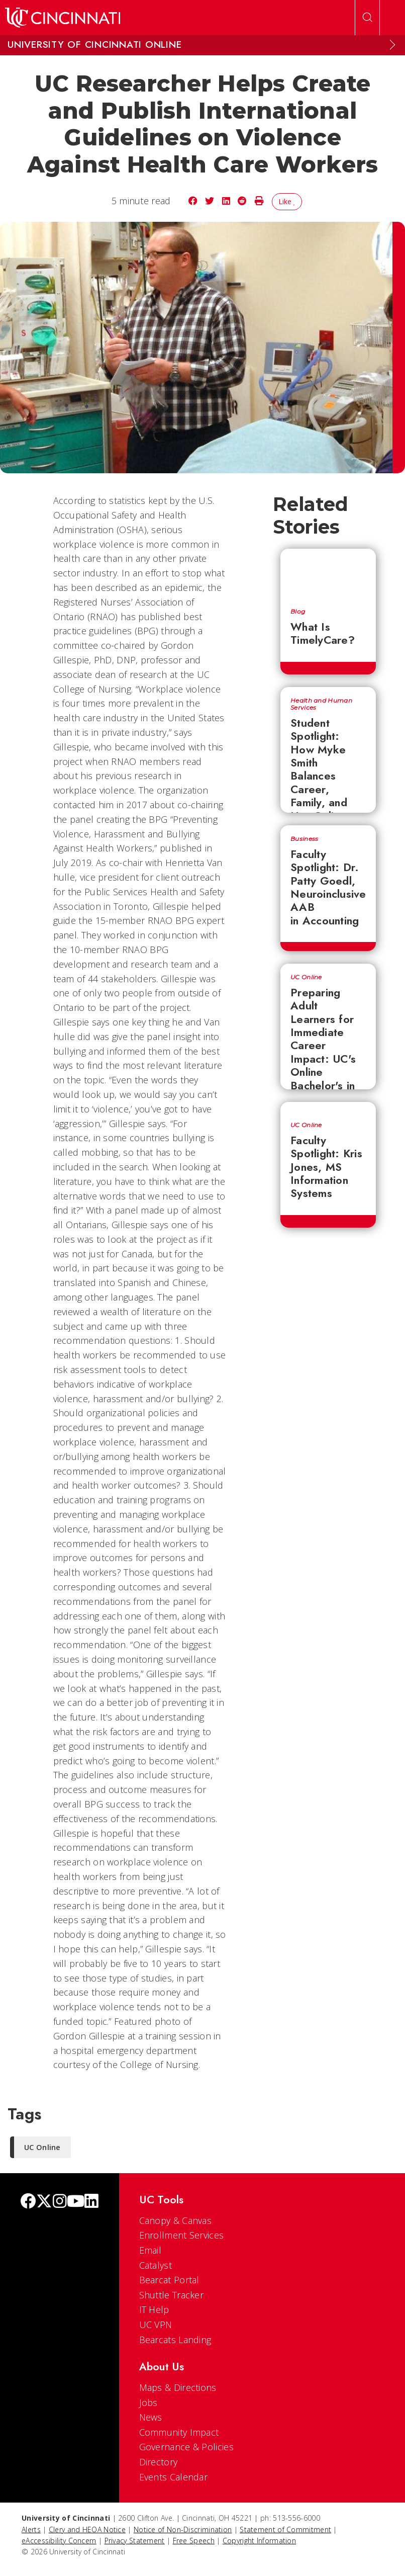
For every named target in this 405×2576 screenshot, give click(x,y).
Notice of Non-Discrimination (183, 2529)
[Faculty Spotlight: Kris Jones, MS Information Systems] (328, 1106)
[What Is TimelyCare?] (328, 573)
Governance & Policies (186, 2447)
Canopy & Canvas (175, 2220)
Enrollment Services (181, 2235)
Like (287, 201)
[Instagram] (60, 2202)
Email (150, 2250)
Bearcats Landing (175, 2340)
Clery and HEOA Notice (87, 2529)
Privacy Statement (135, 2540)
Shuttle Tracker (171, 2295)
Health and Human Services (321, 704)
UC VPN (155, 2325)
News (150, 2417)
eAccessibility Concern (59, 2540)
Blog (297, 611)
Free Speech (194, 2540)
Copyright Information (259, 2540)
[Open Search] (367, 17)
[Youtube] (75, 2202)
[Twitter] (44, 2202)
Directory (158, 2462)
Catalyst (155, 2265)
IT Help (154, 2309)
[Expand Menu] (392, 44)
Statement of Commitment (285, 2529)
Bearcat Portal (169, 2280)
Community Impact (179, 2432)
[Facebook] (28, 2202)
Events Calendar (173, 2477)
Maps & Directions (178, 2387)
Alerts (31, 2529)
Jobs (148, 2402)
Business (304, 838)
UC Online (306, 977)
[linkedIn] (91, 2202)
